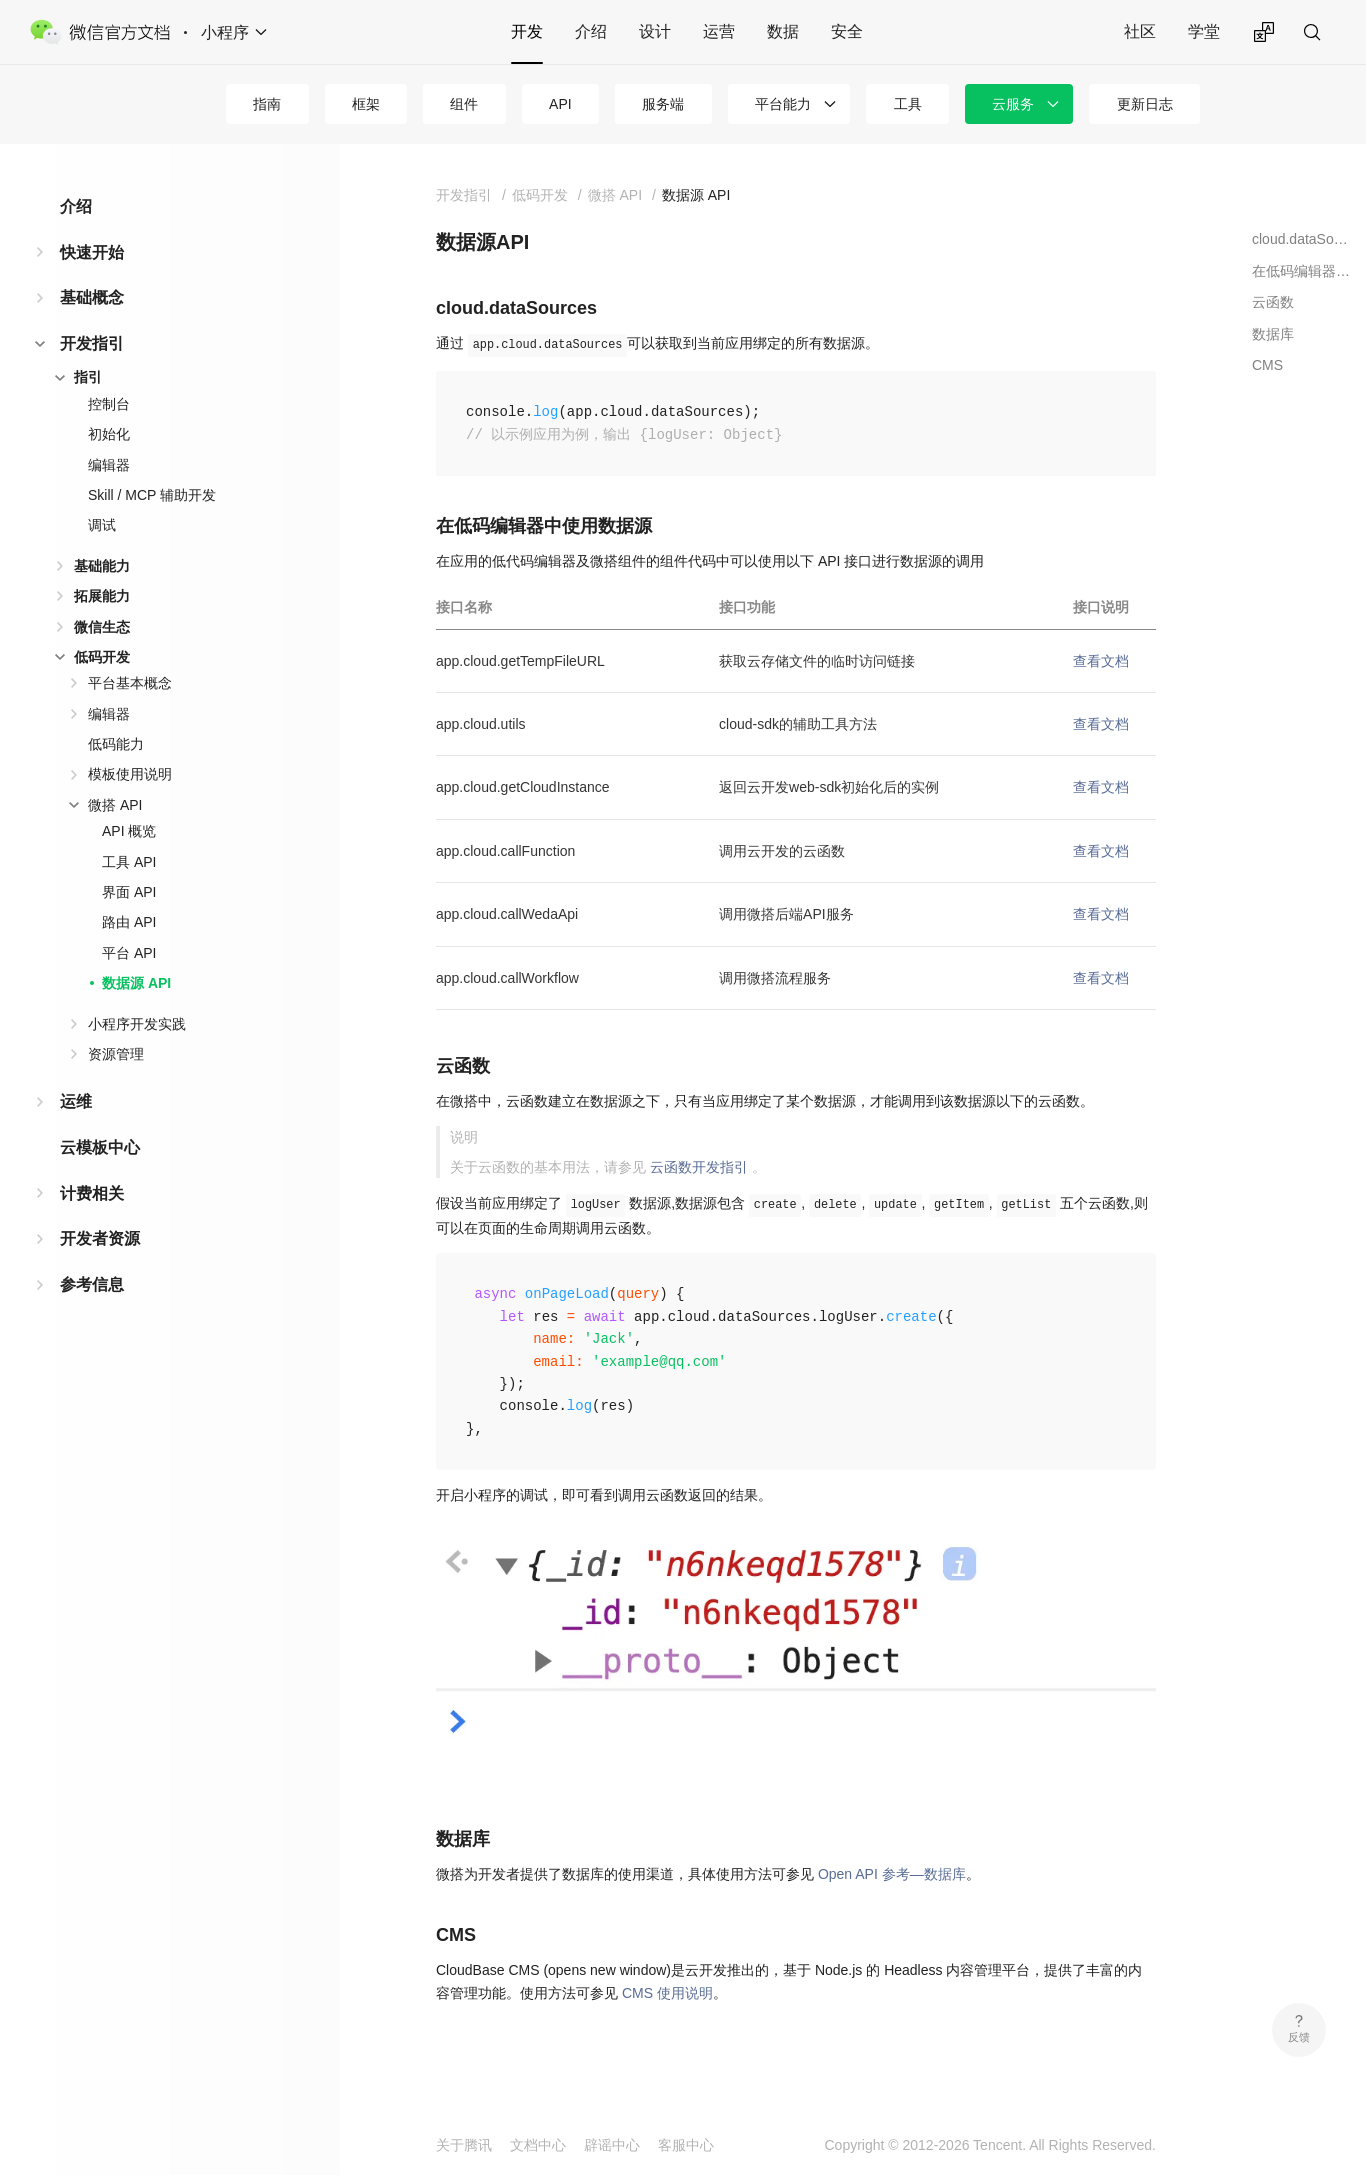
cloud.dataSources (1302, 239)
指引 (88, 377)
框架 (366, 104)
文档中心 (538, 2145)
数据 (783, 31)
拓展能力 (102, 596)
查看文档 (1101, 661)
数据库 (1273, 334)
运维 (76, 1101)
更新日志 (1145, 104)
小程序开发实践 (137, 1024)
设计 (655, 31)
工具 (908, 104)
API (560, 104)
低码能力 (116, 744)
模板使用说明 (130, 774)
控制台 (109, 404)
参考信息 (92, 1284)
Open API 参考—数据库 (892, 1874)
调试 (102, 525)
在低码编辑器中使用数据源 (1302, 271)
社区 (1140, 31)
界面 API (129, 892)
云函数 (1273, 302)
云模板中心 (100, 1147)
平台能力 (783, 104)
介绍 (591, 31)
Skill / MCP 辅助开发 (152, 495)
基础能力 (102, 566)
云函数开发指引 (699, 1167)
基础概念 (92, 297)
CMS (1267, 365)
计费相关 (92, 1193)
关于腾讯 (464, 2145)
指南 (267, 104)
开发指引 (92, 343)
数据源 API (136, 983)
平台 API (129, 953)
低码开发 (102, 657)
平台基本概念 (130, 683)
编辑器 (109, 465)
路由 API (129, 922)
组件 (464, 104)
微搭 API (115, 805)
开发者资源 (100, 1238)
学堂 (1204, 31)
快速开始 (92, 252)
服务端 (663, 104)
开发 (527, 31)
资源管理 (116, 1054)
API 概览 (129, 831)
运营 (719, 31)
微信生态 (102, 627)
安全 (847, 31)
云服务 (1013, 104)
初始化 (109, 434)
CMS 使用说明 (667, 1993)
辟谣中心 (612, 2145)
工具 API (129, 862)
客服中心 (686, 2145)
